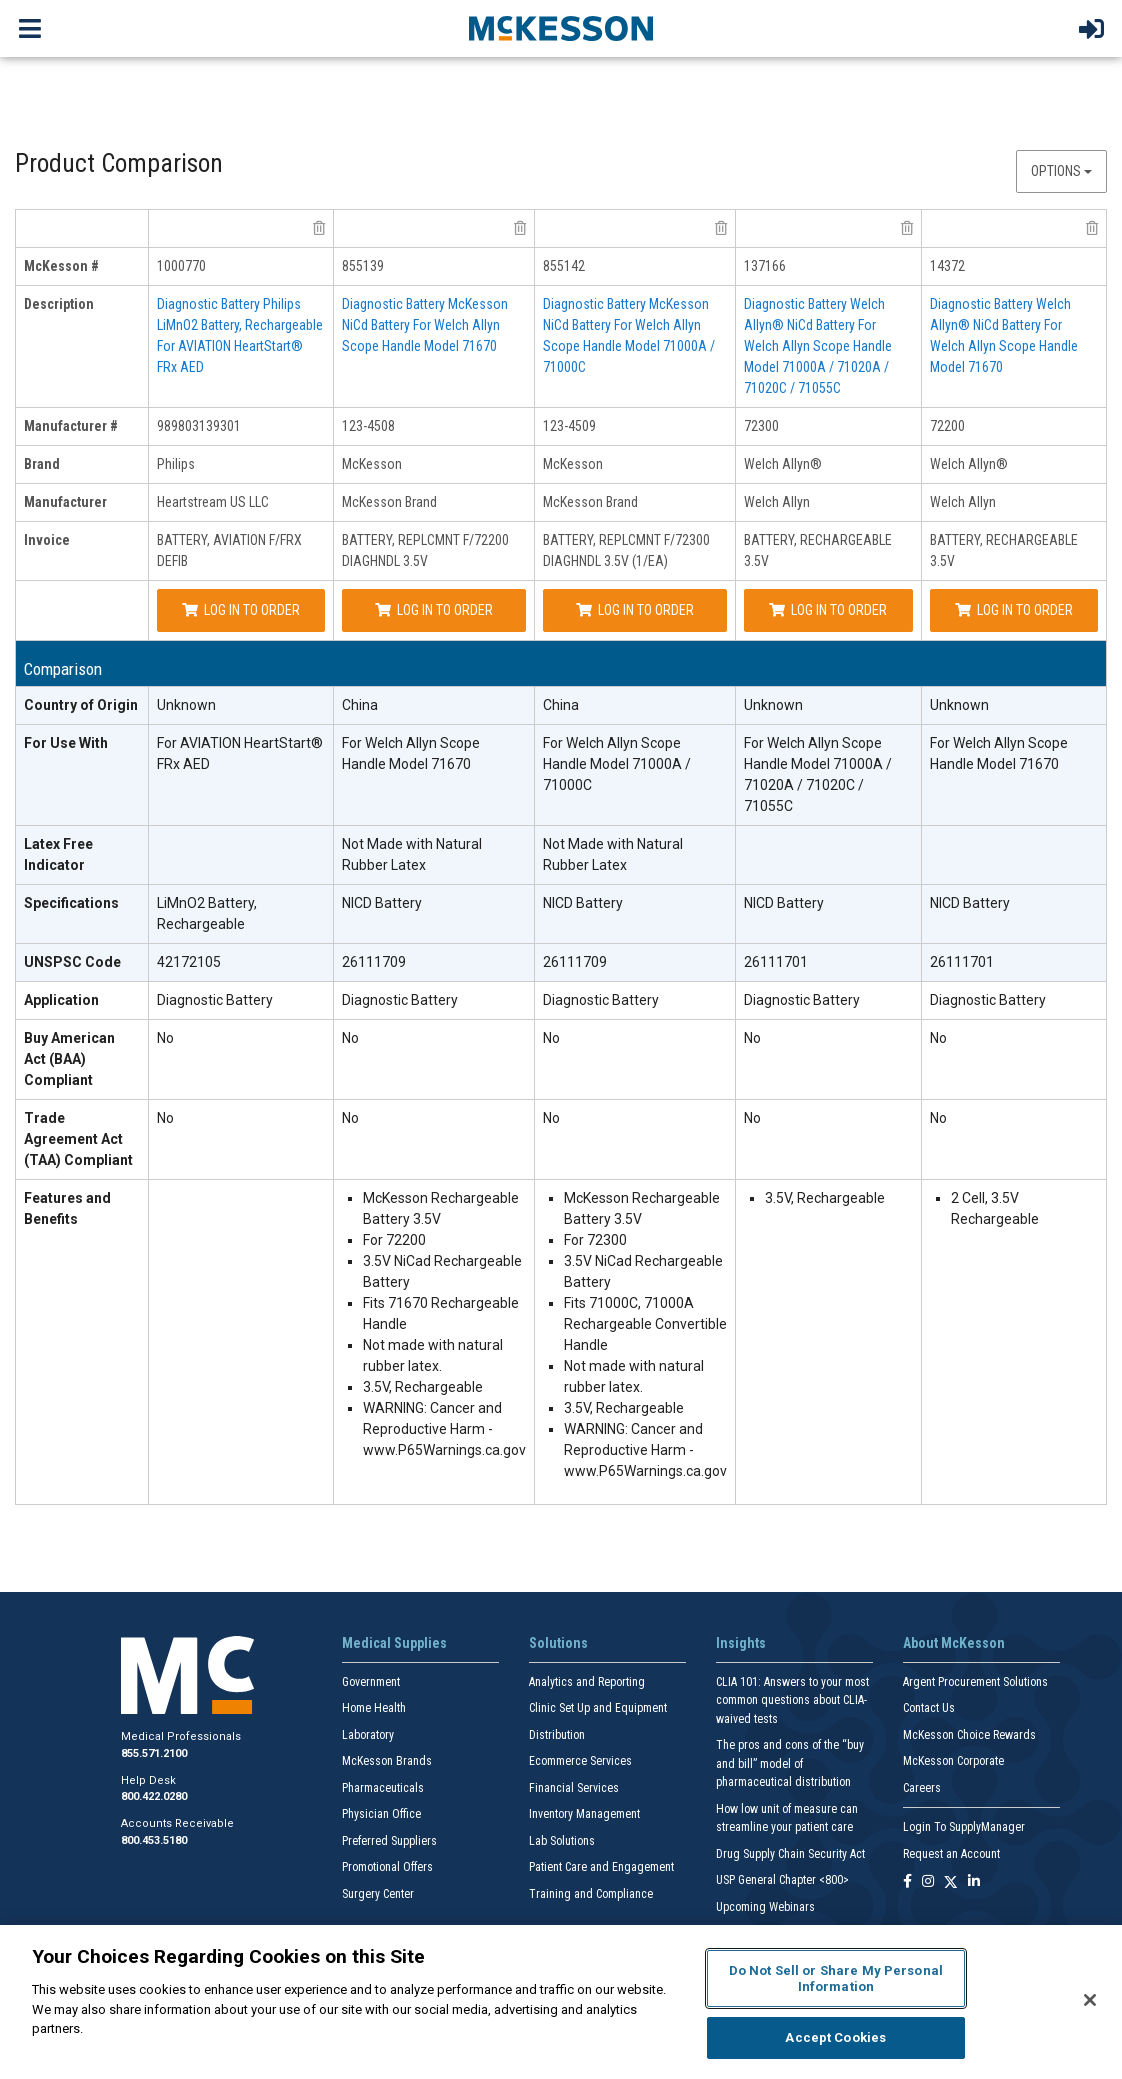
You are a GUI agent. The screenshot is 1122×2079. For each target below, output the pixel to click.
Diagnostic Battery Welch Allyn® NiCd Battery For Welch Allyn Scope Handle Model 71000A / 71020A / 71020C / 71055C (818, 346)
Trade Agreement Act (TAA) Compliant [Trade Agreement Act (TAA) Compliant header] (78, 1139)
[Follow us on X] (951, 1882)
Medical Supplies (394, 1643)
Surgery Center (378, 1894)
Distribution (557, 1735)
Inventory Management (584, 1814)
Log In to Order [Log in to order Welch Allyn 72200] (1014, 610)
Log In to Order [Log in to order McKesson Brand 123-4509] (635, 610)
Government (371, 1682)
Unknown (186, 705)
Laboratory (368, 1735)
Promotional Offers (387, 1867)
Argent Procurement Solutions (975, 1682)
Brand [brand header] (42, 464)
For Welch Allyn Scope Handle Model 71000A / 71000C (617, 764)
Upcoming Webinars (765, 1907)
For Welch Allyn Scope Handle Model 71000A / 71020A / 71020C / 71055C (818, 774)
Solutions (558, 1643)
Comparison (63, 669)
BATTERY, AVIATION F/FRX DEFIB (229, 550)
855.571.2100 (154, 1753)
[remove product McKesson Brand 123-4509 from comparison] (721, 228)
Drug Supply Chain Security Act (790, 1854)
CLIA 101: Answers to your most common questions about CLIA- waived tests (792, 1700)
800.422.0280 (154, 1796)
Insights (741, 1643)
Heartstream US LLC (213, 502)
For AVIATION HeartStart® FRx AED (240, 753)
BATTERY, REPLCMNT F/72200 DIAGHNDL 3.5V (425, 550)
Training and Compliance (591, 1894)
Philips (176, 464)
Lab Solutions (562, 1841)
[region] (561, 2002)
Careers (922, 1788)
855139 (363, 266)
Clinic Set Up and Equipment (598, 1708)
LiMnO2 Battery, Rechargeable (207, 913)
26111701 (776, 962)
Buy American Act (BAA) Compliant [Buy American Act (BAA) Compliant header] (69, 1059)
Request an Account (951, 1854)
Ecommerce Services (580, 1761)
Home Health (374, 1708)
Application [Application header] (61, 1000)
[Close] (1090, 2000)
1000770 (181, 266)
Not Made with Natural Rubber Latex (412, 854)
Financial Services (574, 1788)
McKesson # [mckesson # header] (61, 266)
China (360, 705)
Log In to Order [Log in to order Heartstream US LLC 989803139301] (241, 610)
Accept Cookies (835, 2037)
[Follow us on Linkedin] (974, 1882)
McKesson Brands (387, 1761)
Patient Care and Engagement (601, 1867)
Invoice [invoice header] (47, 540)
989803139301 (199, 426)
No (165, 1038)
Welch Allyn (777, 502)
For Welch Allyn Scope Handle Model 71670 (411, 753)
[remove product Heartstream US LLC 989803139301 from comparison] (319, 228)
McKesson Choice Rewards (969, 1735)
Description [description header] (59, 304)
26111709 (374, 962)
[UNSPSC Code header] (82, 963)
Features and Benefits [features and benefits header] (67, 1208)
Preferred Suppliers (389, 1841)
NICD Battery (382, 903)
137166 (765, 266)
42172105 (189, 962)
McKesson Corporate (953, 1761)
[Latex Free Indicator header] (82, 855)
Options (1061, 171)
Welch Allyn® (783, 464)
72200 (947, 426)
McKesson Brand (389, 502)
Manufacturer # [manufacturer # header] (71, 426)
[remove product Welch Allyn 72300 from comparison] (907, 228)
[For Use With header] (82, 775)
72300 (761, 426)
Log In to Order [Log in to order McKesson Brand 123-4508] (434, 610)
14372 (947, 266)
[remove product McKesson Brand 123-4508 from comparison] (520, 228)
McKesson (372, 464)
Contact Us (929, 1708)
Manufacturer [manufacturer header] (65, 502)
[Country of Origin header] (82, 706)
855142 (564, 266)
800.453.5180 (154, 1840)
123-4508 (368, 426)
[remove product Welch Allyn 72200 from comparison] (1092, 228)
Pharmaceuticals (383, 1788)
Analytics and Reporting (587, 1682)
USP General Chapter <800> (782, 1880)
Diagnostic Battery (215, 1000)
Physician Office (381, 1814)
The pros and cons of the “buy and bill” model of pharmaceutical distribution (790, 1763)
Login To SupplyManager (964, 1827)
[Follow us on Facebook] (907, 1882)
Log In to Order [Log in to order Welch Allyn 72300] (828, 610)
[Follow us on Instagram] (928, 1882)
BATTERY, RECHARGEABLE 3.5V (818, 550)
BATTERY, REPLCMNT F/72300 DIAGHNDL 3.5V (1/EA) (626, 550)
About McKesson (954, 1643)
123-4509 (569, 426)
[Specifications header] (82, 914)
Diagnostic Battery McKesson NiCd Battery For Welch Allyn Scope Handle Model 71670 (425, 325)
